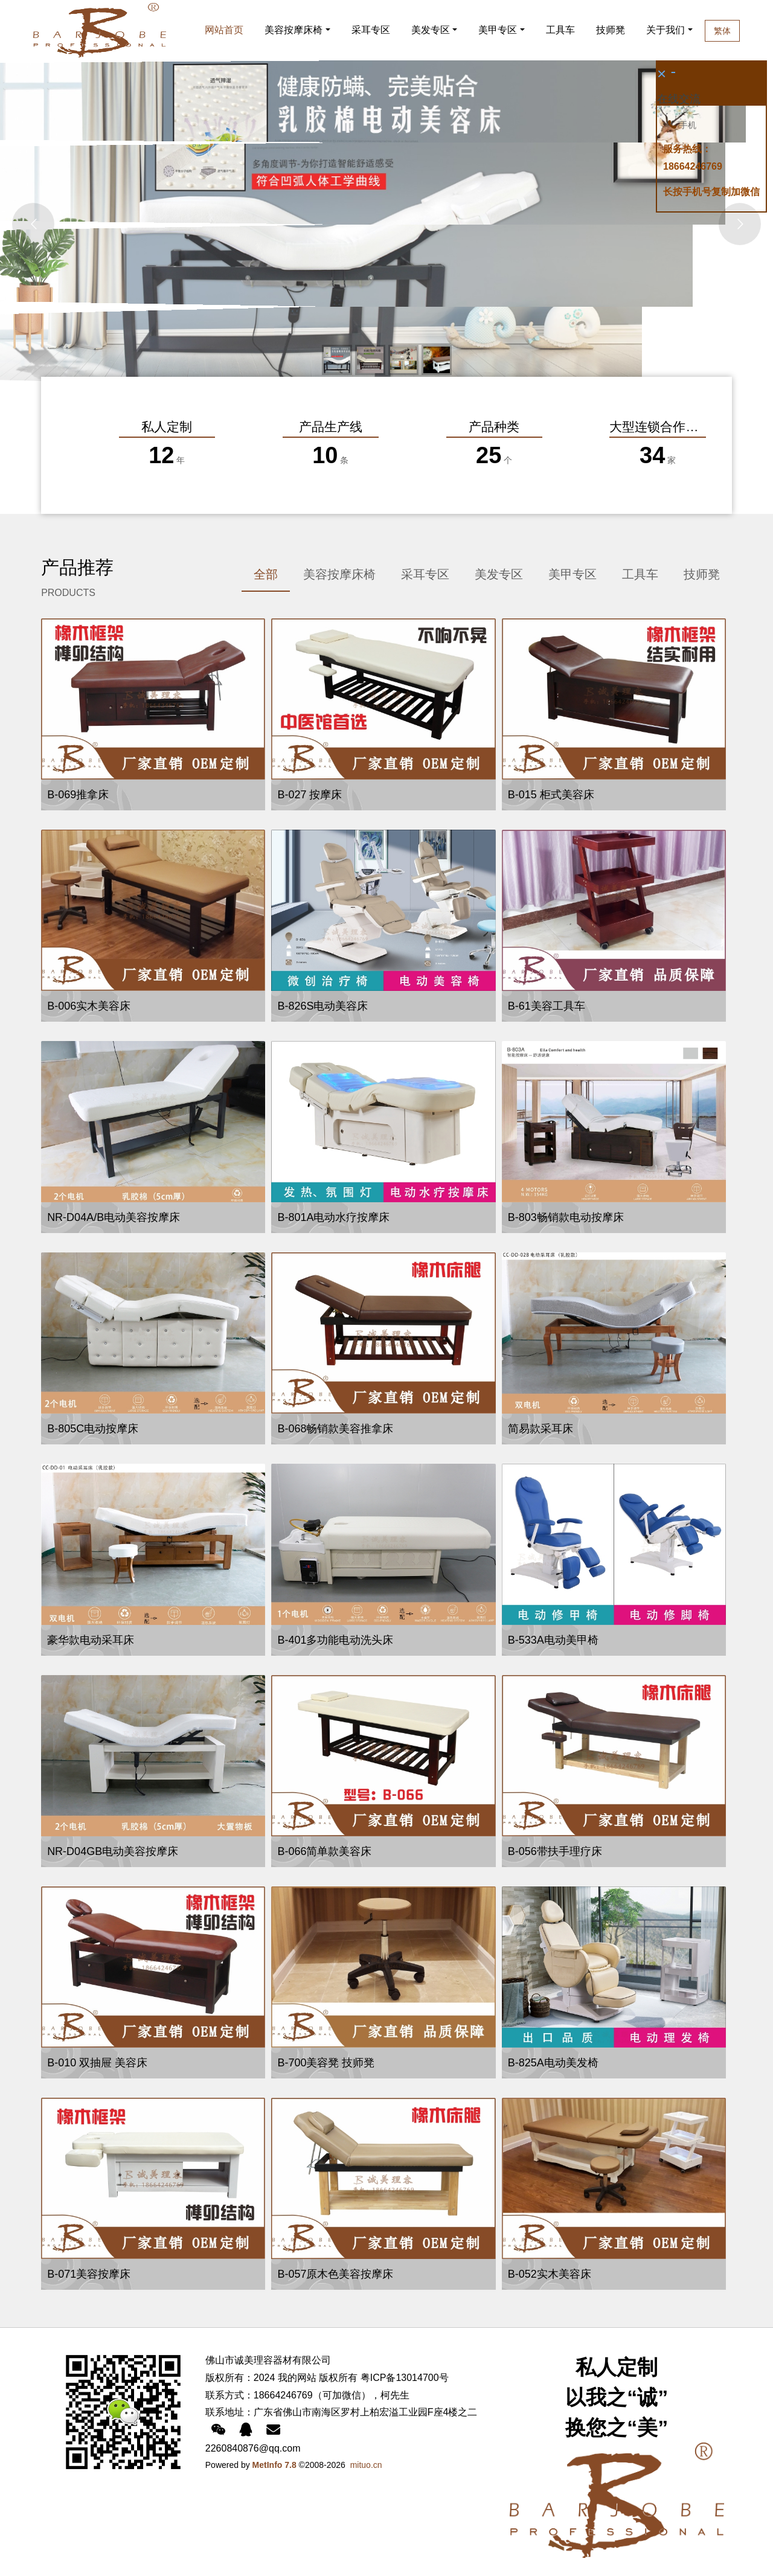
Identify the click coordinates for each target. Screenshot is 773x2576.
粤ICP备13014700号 (405, 2378)
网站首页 (224, 30)
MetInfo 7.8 (274, 2465)
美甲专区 (497, 30)
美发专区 (430, 30)
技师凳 (612, 30)
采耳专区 (370, 30)
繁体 (750, 31)
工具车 (560, 30)
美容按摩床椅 (293, 30)
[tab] (266, 575)
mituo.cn (366, 2465)
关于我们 (686, 30)
